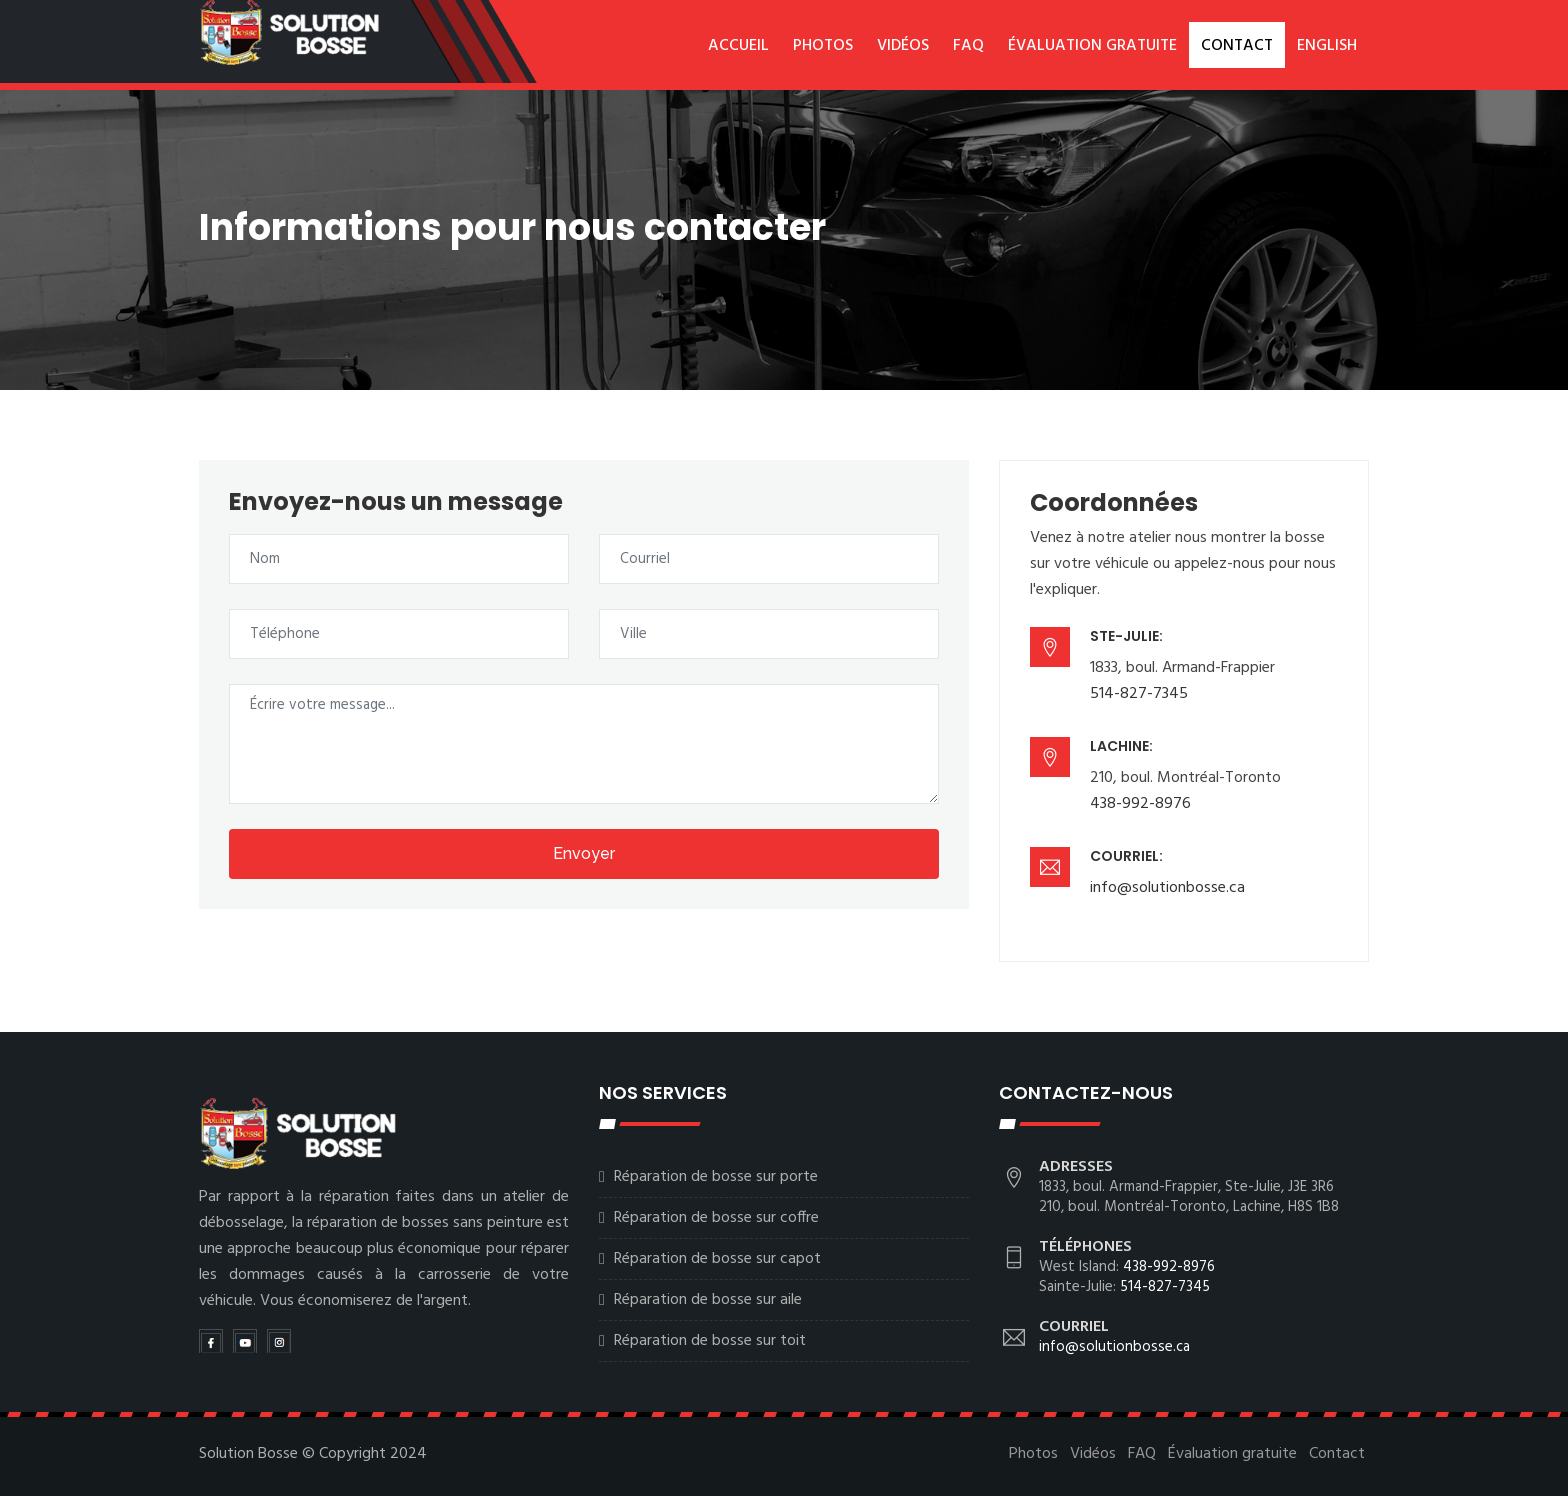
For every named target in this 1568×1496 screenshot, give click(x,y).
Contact (1237, 46)
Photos (823, 46)
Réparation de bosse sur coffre (716, 1218)
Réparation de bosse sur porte (716, 1177)
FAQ (968, 46)
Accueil (738, 46)
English (1327, 46)
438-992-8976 (1140, 804)
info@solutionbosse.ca (1167, 888)
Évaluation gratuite (1092, 46)
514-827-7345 (1139, 694)
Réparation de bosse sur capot (717, 1259)
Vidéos (903, 46)
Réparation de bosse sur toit (710, 1341)
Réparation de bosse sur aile (708, 1300)
